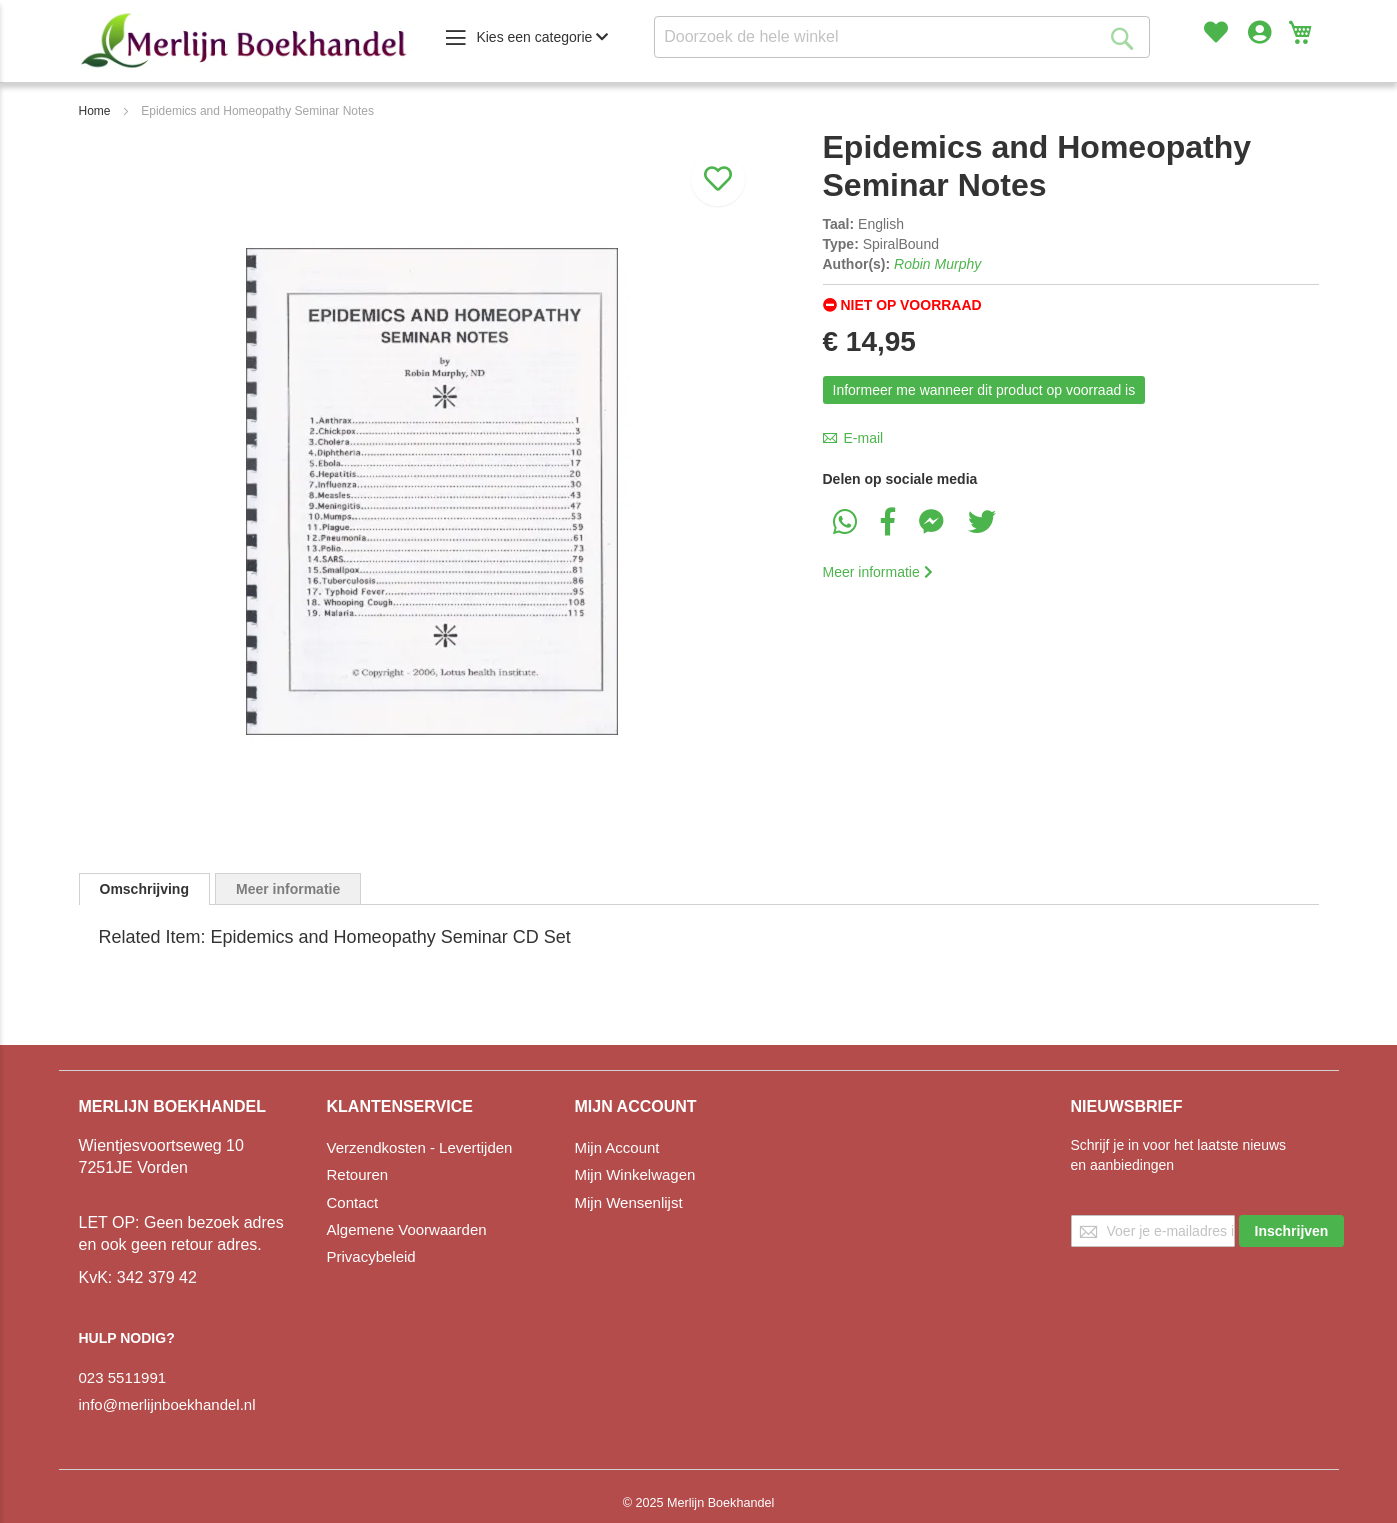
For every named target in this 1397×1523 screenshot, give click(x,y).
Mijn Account (617, 1147)
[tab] (144, 889)
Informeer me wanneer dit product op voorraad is (984, 390)
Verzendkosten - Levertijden (420, 1147)
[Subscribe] (1292, 1231)
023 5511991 (123, 1377)
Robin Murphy (937, 264)
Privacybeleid (371, 1256)
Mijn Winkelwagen (635, 1174)
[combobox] (902, 37)
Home (95, 111)
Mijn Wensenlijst (629, 1202)
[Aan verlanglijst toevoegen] (718, 161)
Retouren (358, 1174)
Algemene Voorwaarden (407, 1229)
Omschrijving (144, 889)
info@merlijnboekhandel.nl (167, 1404)
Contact (353, 1202)
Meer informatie (878, 572)
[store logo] (244, 41)
